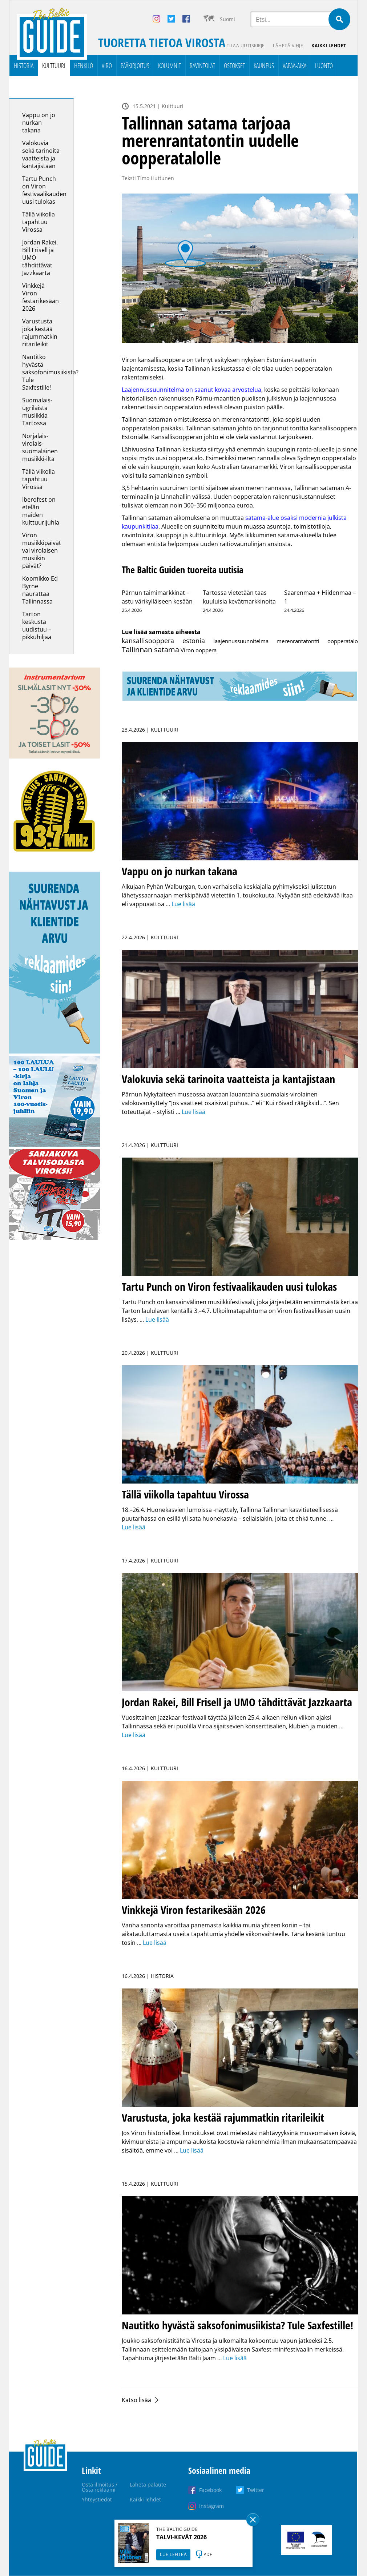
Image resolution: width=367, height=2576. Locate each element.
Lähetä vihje (288, 46)
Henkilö (83, 65)
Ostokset (234, 65)
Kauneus (264, 65)
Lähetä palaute (148, 2484)
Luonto (324, 65)
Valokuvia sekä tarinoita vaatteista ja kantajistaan (41, 154)
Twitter (255, 2490)
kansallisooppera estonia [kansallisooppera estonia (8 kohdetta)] (163, 640)
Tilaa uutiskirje (245, 46)
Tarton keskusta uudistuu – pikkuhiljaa (36, 625)
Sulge (252, 2519)
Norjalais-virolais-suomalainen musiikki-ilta (40, 447)
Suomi (227, 19)
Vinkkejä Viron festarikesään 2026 (40, 297)
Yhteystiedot (97, 2499)
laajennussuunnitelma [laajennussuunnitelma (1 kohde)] (241, 641)
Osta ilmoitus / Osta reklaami (99, 2487)
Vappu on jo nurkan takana (38, 123)
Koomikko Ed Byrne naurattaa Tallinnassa (40, 590)
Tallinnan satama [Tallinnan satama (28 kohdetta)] (150, 649)
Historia (23, 65)
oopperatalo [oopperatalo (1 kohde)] (342, 641)
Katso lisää (136, 2400)
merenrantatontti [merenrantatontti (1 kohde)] (298, 641)
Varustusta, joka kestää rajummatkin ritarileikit (39, 333)
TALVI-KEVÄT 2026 (181, 2537)
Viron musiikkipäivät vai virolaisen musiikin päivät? (41, 550)
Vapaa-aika (294, 65)
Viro (107, 65)
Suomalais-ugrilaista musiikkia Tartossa (37, 412)
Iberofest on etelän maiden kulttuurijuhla (40, 511)
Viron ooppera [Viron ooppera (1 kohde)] (199, 650)
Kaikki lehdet (328, 46)
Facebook (210, 2490)
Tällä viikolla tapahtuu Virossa (38, 222)
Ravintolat (202, 65)
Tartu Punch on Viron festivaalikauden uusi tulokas (44, 190)
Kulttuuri (53, 65)
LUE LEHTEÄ (173, 2554)
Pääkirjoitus (135, 65)
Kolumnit (169, 65)
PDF (207, 2554)
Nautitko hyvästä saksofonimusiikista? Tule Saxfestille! (50, 372)
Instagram (211, 2506)
